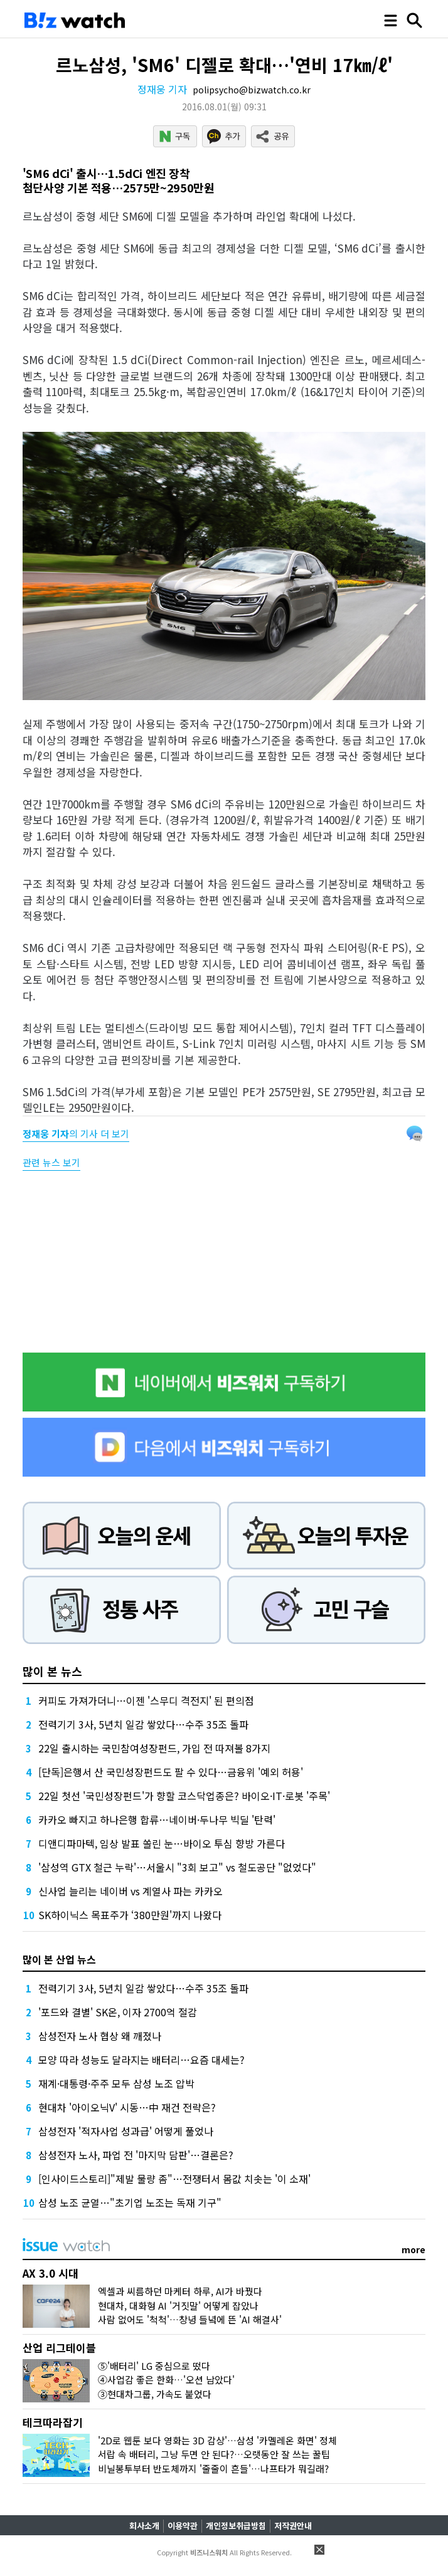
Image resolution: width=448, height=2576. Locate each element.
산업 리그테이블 (59, 2347)
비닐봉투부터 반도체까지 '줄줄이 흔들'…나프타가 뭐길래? (213, 2468)
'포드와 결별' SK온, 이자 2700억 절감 (117, 2011)
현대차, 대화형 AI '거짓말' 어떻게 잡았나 (178, 2305)
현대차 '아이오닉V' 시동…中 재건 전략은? (127, 2107)
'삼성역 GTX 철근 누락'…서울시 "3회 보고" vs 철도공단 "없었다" (177, 1867)
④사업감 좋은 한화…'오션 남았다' (166, 2379)
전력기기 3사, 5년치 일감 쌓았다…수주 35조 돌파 (143, 1724)
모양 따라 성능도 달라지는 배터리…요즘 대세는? (141, 2059)
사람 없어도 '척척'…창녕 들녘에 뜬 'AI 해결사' (190, 2319)
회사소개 (144, 2525)
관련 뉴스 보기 (51, 1162)
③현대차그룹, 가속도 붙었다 (154, 2394)
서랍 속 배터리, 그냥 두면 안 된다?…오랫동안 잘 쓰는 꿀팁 (214, 2454)
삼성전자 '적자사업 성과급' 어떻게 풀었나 (125, 2131)
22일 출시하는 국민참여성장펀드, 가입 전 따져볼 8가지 (154, 1748)
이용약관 (183, 2525)
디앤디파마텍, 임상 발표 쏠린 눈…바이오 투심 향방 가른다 (161, 1843)
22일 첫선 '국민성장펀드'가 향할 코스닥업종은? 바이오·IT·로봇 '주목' (184, 1795)
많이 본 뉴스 (52, 1671)
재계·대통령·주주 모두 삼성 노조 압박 (116, 2083)
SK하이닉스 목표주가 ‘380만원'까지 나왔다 (129, 1914)
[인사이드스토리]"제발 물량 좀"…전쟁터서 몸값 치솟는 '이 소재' (174, 2178)
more (413, 2249)
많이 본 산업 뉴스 (59, 1959)
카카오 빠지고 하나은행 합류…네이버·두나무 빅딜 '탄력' (156, 1819)
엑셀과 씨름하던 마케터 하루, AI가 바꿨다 (180, 2291)
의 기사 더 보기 (76, 1133)
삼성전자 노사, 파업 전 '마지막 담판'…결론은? (135, 2154)
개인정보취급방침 (236, 2525)
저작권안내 (293, 2525)
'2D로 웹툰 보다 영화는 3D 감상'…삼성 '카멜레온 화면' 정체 (217, 2440)
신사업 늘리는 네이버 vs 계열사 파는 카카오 (130, 1890)
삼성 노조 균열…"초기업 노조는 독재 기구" (129, 2202)
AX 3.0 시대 (50, 2273)
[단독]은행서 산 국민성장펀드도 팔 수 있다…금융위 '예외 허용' (170, 1771)
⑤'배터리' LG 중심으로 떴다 (154, 2365)
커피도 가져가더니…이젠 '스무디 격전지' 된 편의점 (146, 1700)
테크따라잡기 (53, 2422)
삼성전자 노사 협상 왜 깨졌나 (99, 2035)
